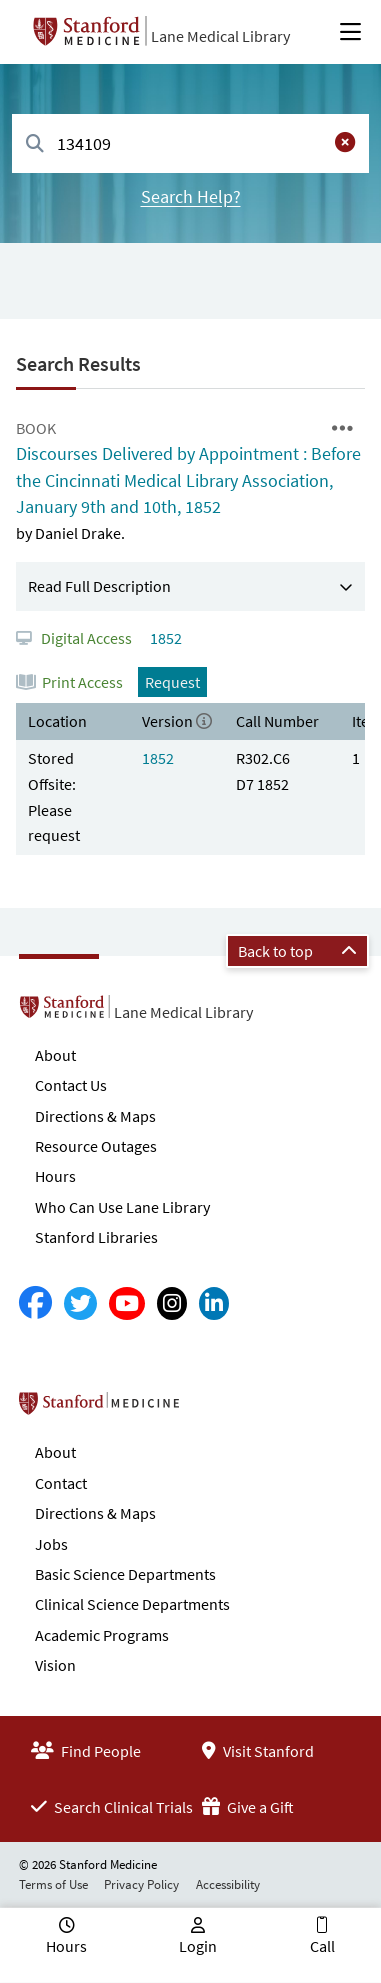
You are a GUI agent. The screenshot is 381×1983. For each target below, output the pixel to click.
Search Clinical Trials (112, 1807)
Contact (61, 1483)
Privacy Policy (141, 1884)
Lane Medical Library (220, 36)
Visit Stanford (258, 1751)
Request (172, 682)
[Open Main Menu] (350, 32)
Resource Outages (96, 1146)
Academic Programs (102, 1635)
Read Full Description (99, 586)
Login (198, 1946)
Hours (55, 1176)
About (55, 1055)
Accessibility (228, 1884)
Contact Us (71, 1085)
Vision (55, 1665)
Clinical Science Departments (132, 1604)
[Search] (35, 144)
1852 (164, 638)
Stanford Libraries (96, 1237)
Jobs (51, 1544)
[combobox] (190, 143)
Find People (86, 1751)
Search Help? (191, 196)
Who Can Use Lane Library (122, 1207)
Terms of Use (53, 1884)
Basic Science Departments (125, 1574)
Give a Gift (248, 1807)
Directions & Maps (95, 1116)
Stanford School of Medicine (214, 1409)
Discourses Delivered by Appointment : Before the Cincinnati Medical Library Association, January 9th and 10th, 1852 (188, 480)
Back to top (297, 951)
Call (322, 1946)
